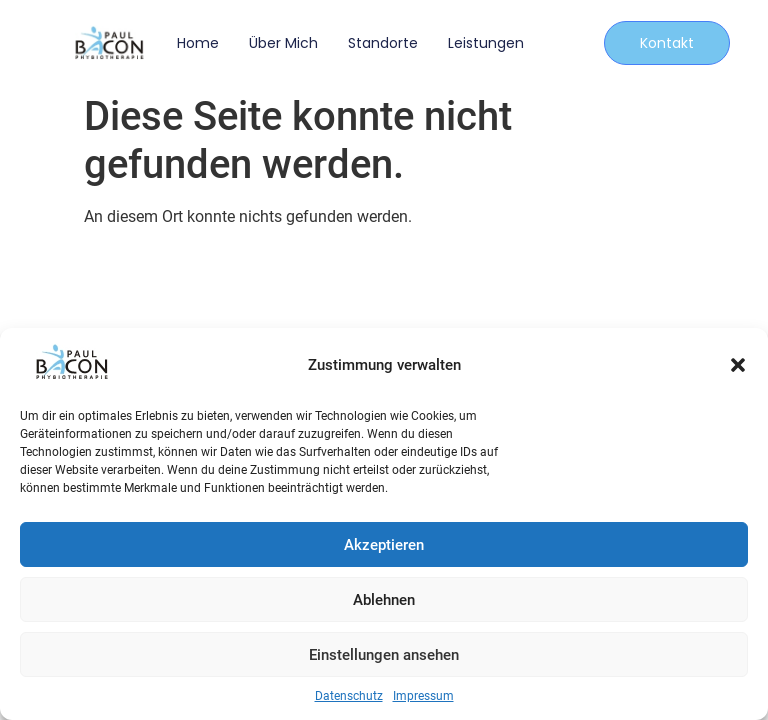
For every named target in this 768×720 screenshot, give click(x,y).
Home (198, 43)
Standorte (383, 43)
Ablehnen (384, 600)
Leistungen (486, 43)
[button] (738, 365)
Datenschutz (349, 696)
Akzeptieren (384, 545)
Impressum (423, 696)
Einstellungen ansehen (384, 655)
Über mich (283, 43)
